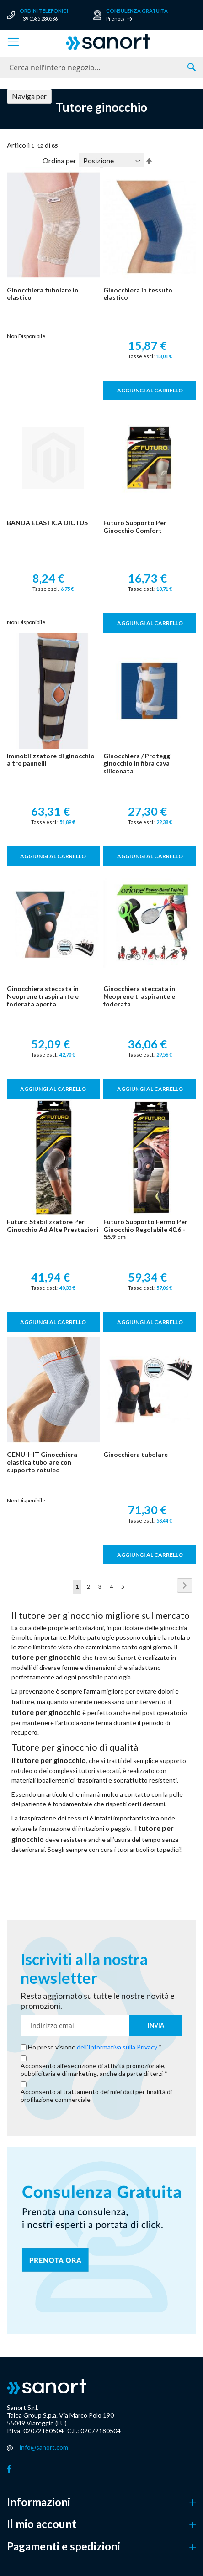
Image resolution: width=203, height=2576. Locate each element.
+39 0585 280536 (39, 18)
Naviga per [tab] (29, 96)
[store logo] (108, 42)
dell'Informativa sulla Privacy (117, 2047)
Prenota (115, 18)
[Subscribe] (155, 2025)
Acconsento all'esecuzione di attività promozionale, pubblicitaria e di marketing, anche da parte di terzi (93, 2069)
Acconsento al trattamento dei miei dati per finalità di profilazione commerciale (96, 2095)
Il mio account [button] (41, 2524)
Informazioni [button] (38, 2502)
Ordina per (59, 160)
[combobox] (101, 67)
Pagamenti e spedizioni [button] (63, 2546)
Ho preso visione (93, 2047)
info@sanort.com (44, 2447)
